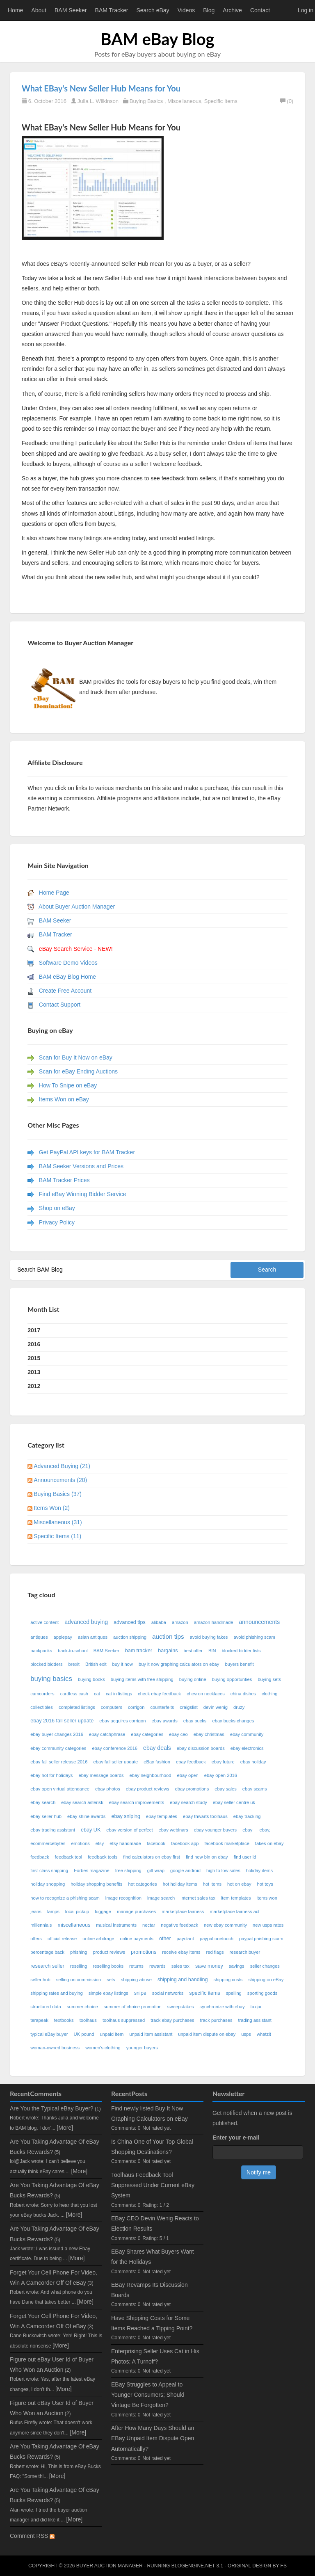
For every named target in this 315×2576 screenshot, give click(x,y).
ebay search (42, 1802)
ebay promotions (192, 1788)
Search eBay (152, 10)
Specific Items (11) (57, 1536)
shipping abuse (136, 1979)
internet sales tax (197, 1897)
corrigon (136, 1707)
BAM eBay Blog (157, 39)
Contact (260, 10)
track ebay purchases (172, 2020)
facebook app (185, 1843)
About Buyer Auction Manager (77, 906)
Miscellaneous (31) (58, 1522)
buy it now (122, 1664)
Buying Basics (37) (58, 1494)
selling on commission (78, 1979)
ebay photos (107, 1788)
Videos (186, 10)
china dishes (243, 1693)
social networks (167, 1993)
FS (284, 2566)
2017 (33, 1330)
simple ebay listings (108, 1993)
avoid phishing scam (254, 1637)
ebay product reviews (147, 1788)
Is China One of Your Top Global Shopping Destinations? (152, 2146)
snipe (140, 1993)
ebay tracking (247, 1816)
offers (36, 1938)
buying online (192, 1679)
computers (111, 1707)
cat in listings (119, 1693)
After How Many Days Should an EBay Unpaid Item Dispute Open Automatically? (152, 2438)
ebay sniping (125, 1816)
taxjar (256, 2006)
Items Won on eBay (64, 1099)
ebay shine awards (86, 1816)
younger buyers (142, 2047)
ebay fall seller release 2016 (58, 1761)
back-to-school (73, 1650)
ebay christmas (209, 1734)
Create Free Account (65, 990)
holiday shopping (47, 1884)
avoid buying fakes (209, 1637)
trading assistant (255, 2020)
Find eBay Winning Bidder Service (82, 1194)
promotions (143, 1952)
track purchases (216, 2020)
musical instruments (116, 1925)
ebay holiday (253, 1761)
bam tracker (139, 1650)
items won (267, 1897)
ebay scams (254, 1788)
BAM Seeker (71, 10)
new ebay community (225, 1925)
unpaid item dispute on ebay (206, 2034)
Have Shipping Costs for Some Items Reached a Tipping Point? (151, 2323)
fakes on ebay (269, 1843)
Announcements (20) (60, 1480)
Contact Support (59, 1004)
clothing (270, 1693)
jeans (35, 1911)
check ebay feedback (159, 1693)
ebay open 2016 (220, 1775)
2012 (33, 1386)
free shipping (128, 1870)
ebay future (223, 1761)
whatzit (264, 2034)
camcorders (42, 1693)
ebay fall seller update (116, 1761)
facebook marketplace (226, 1843)
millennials (41, 1925)
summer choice (82, 2006)
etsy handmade (125, 1843)
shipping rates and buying (56, 1993)
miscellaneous (73, 1925)
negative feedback (179, 1925)
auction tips (168, 1636)
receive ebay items (181, 1952)
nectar (148, 1925)
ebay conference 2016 (114, 1748)
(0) (286, 101)
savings (236, 1966)
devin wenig (215, 1707)
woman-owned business (55, 2047)
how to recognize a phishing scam (65, 1897)
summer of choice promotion (133, 2006)
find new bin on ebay (207, 1856)
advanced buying (86, 1622)
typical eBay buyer (49, 2034)
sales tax (180, 1966)
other (165, 1938)
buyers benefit (239, 1664)
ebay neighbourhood (150, 1775)
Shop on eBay (57, 1208)
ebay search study (188, 1802)
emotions (80, 1843)
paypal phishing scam (261, 1938)
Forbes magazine (91, 1870)
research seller (47, 1966)
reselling (78, 1966)
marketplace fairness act (234, 1911)
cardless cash (74, 1693)
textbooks (64, 2020)
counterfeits (162, 1707)
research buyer (244, 1952)
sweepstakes (180, 2006)
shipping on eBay (265, 1979)
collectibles (41, 1707)
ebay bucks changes (233, 1720)
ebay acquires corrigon (122, 1720)
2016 (33, 1344)
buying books (91, 1679)
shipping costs (227, 1979)
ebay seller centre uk (234, 1802)
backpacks (41, 1650)
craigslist (189, 1707)
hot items (212, 1884)
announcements (259, 1622)
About (38, 10)
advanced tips (130, 1622)
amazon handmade (213, 1622)
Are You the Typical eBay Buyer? (52, 2108)
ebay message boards (100, 1775)
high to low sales (223, 1870)
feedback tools (102, 1856)
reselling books (108, 1966)
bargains (168, 1650)
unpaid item (111, 2034)
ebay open (188, 1775)
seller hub (40, 1979)
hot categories (142, 1884)
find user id (245, 1856)
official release (62, 1938)
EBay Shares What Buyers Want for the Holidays (152, 2256)
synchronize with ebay (222, 2006)
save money (209, 1966)
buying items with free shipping (142, 1679)
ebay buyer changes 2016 (56, 1734)
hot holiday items (180, 1884)
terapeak (39, 2020)
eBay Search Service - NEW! (76, 948)
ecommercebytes (47, 1843)
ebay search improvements (136, 1802)
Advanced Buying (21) (62, 1466)
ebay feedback (191, 1761)
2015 (33, 1358)
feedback (39, 1856)
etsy (100, 1843)
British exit (96, 1664)
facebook (156, 1843)
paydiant (185, 1938)
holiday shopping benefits (96, 1884)
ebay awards (164, 1720)
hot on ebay (239, 1884)
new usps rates (268, 1925)
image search (161, 1897)
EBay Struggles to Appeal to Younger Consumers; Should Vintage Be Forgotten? (148, 2394)
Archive (232, 10)
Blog (209, 10)
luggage (103, 1911)
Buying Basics (147, 101)
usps (246, 2034)
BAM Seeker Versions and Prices (81, 1166)
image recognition (123, 1897)
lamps (53, 1911)
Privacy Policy (57, 1222)
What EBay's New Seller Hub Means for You (101, 88)
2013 (33, 1372)
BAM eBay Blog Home (67, 976)
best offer (192, 1650)
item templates (236, 1897)
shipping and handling (183, 1979)
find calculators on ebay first (151, 1856)
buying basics (51, 1679)
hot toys (265, 1884)
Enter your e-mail (235, 2137)
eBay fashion (157, 1761)
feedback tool (68, 1856)
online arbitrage (98, 1938)
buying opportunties (232, 1679)
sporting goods (262, 1993)
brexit (74, 1664)
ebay (247, 1829)
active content (44, 1622)
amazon (180, 1622)
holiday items (259, 1870)
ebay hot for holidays (51, 1775)
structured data (45, 2006)
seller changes (265, 1966)
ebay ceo (178, 1734)
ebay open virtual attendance (59, 1788)
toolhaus (88, 2020)
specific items (204, 1993)
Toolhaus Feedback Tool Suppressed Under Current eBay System (152, 2185)
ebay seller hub (46, 1816)
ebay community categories (58, 1748)
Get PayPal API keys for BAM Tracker (87, 1152)
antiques (39, 1637)
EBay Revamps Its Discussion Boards (149, 2289)
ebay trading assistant (52, 1829)
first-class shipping (49, 1870)
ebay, (265, 1829)
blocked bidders (46, 1664)
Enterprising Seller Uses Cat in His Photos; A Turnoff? (155, 2356)
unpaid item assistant (150, 2034)
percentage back (47, 1952)
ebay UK (90, 1830)
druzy (238, 1707)
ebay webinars (173, 1829)
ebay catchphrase (107, 1734)
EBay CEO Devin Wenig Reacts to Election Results (155, 2223)
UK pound (84, 2034)
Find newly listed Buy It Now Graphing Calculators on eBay (149, 2113)
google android (185, 1870)
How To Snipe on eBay (68, 1085)
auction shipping (129, 1637)
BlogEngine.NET (193, 2566)
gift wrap (155, 1870)
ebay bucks (195, 1720)
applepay (63, 1637)
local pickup (77, 1911)
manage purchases (136, 1911)
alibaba (158, 1622)
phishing (78, 1952)
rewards (157, 1966)
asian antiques (92, 1637)
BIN (212, 1650)
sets (111, 1979)
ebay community (246, 1734)
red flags (215, 1952)
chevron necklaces (206, 1693)
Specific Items (220, 101)
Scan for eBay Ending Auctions (78, 1071)
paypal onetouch (216, 1938)
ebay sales (226, 1788)
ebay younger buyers (215, 1829)
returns (136, 1966)
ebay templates (161, 1816)
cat (97, 1693)
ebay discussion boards (201, 1748)
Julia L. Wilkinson (98, 101)
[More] (65, 2127)
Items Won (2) (52, 1508)
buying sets (269, 1679)
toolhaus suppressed (124, 2020)
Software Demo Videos (68, 962)
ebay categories (147, 1734)
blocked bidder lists (241, 1650)
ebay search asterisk (82, 1802)
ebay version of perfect (129, 1829)
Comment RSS (32, 2536)
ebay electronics (247, 1748)
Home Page (54, 892)
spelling (234, 1993)
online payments (136, 1938)
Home (15, 10)
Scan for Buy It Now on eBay (75, 1057)
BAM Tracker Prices (64, 1180)
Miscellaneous (184, 101)
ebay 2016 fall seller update (62, 1721)
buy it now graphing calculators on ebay (179, 1664)
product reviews (109, 1952)
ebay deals (157, 1748)
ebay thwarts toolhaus (205, 1816)
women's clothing (102, 2047)
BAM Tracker (111, 10)
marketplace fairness (183, 1911)
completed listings (77, 1707)
